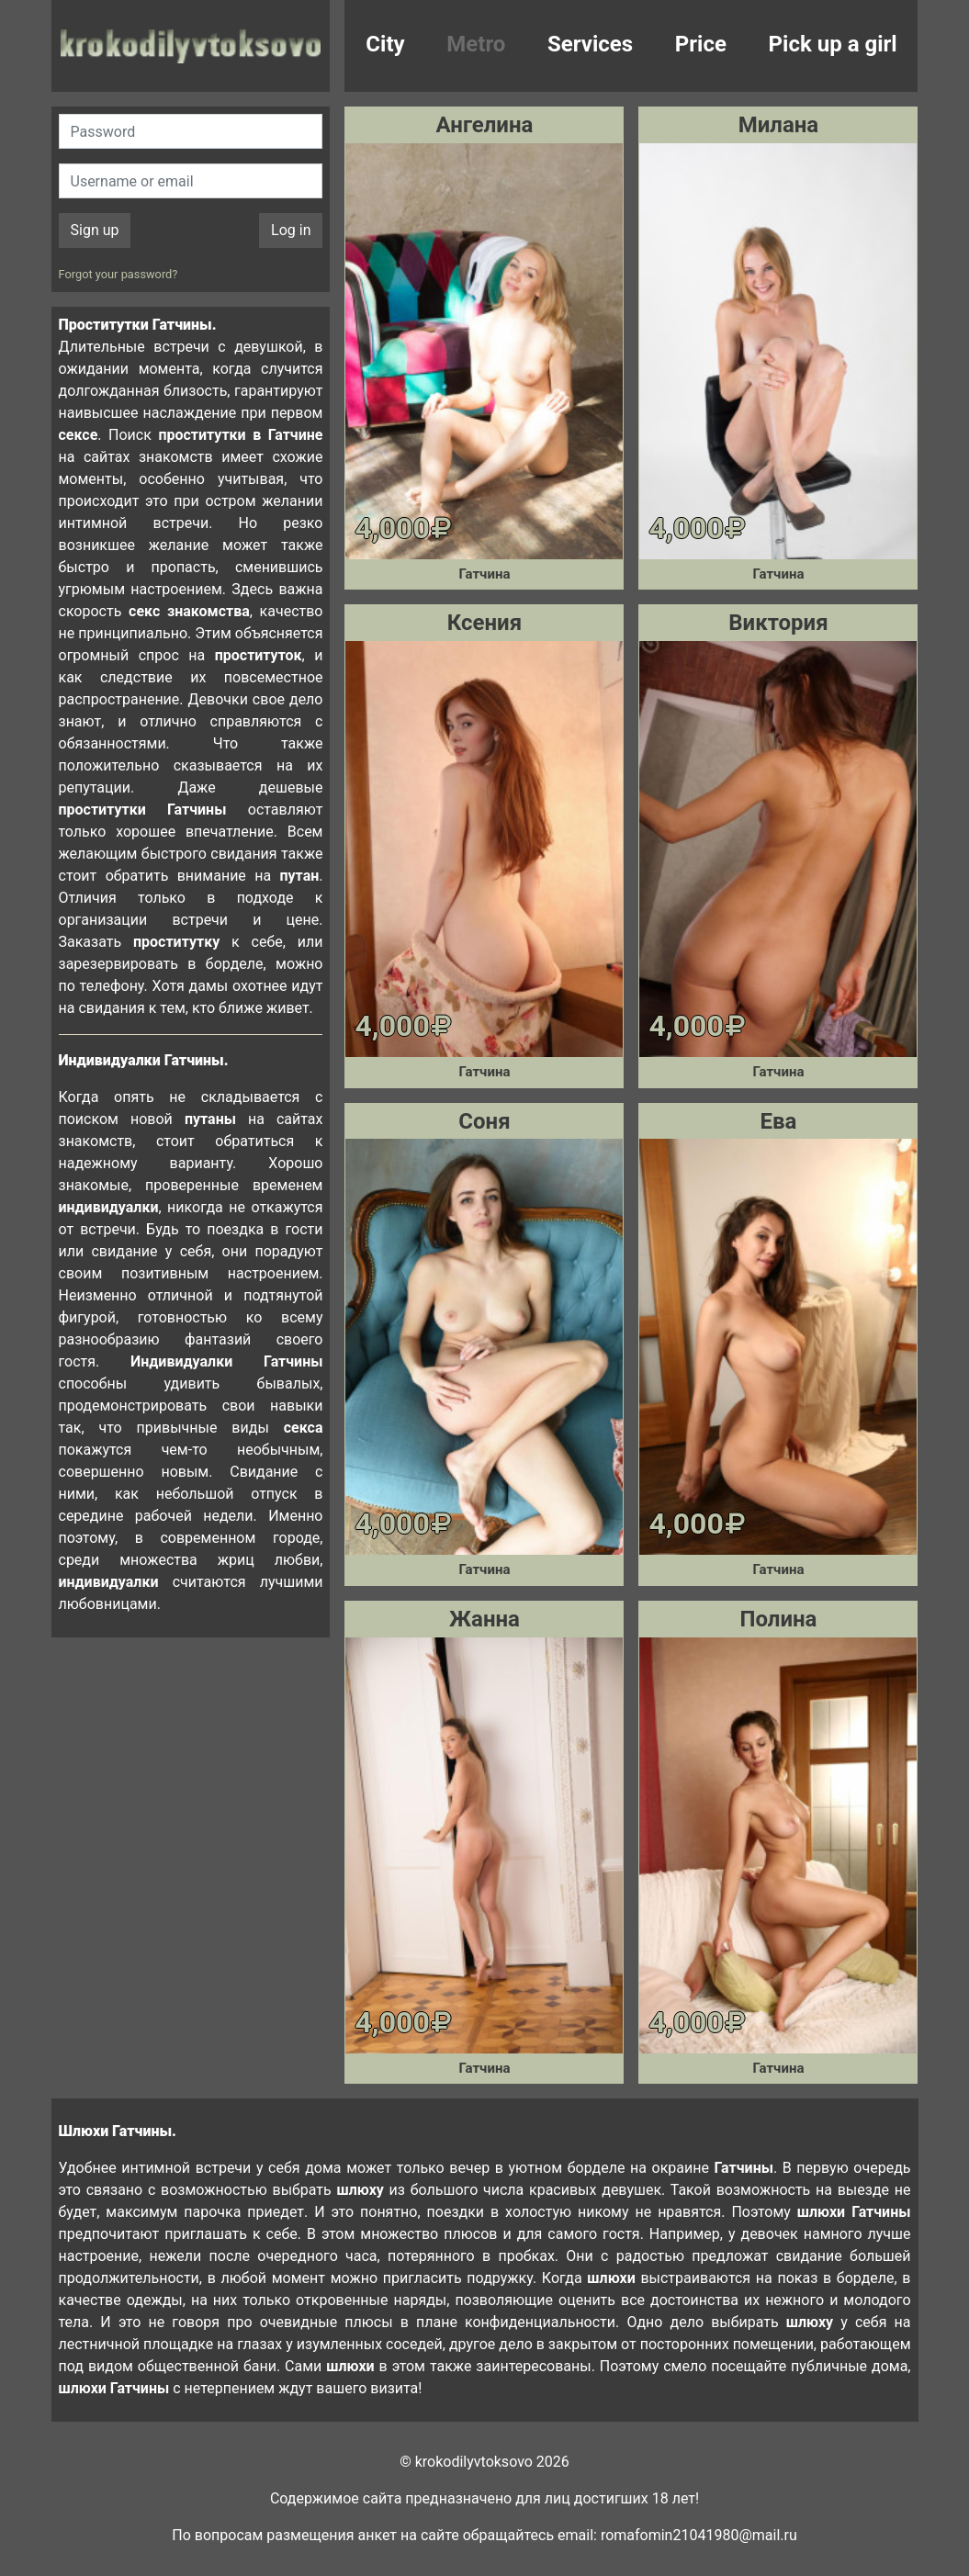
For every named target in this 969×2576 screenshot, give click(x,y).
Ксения (484, 623)
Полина (778, 1619)
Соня (484, 1121)
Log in (290, 230)
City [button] (385, 44)
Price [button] (701, 44)
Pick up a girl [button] (833, 44)
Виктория (778, 623)
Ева (779, 1121)
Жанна (484, 1619)
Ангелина (485, 125)
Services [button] (590, 44)
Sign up (95, 230)
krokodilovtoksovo (191, 46)
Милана (778, 125)
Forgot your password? (118, 274)
